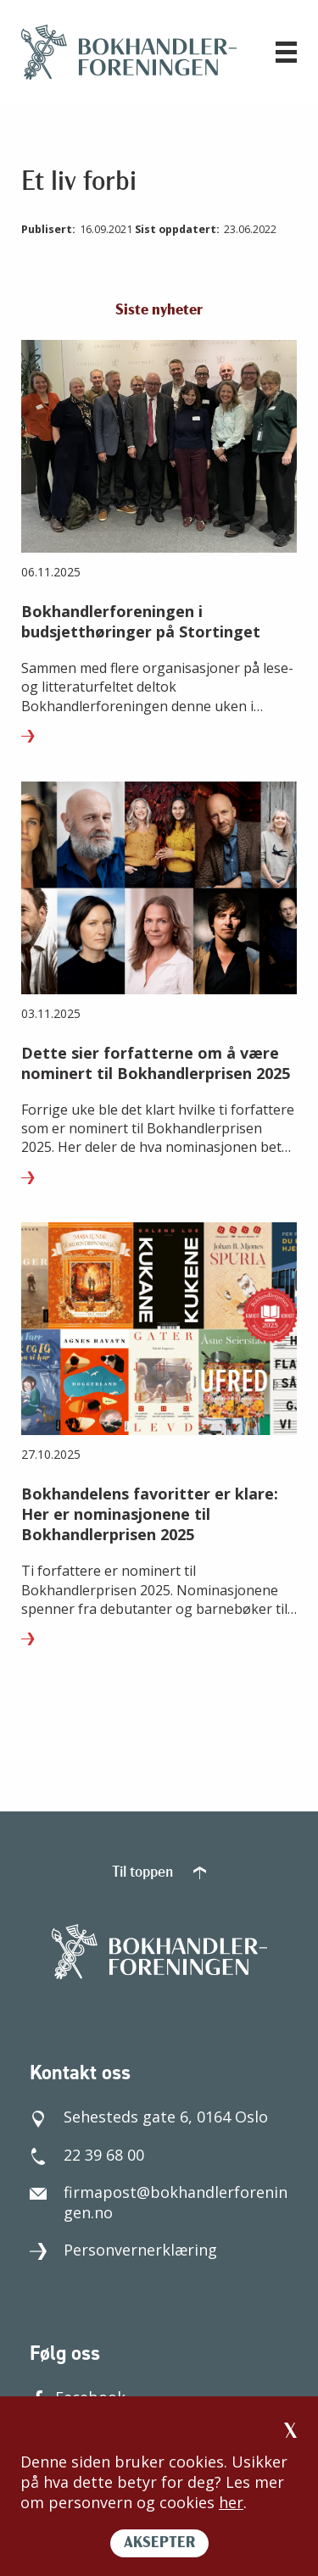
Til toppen (159, 1873)
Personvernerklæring (123, 2249)
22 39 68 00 (87, 2155)
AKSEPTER (159, 2543)
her (231, 2502)
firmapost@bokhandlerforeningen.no (158, 2202)
